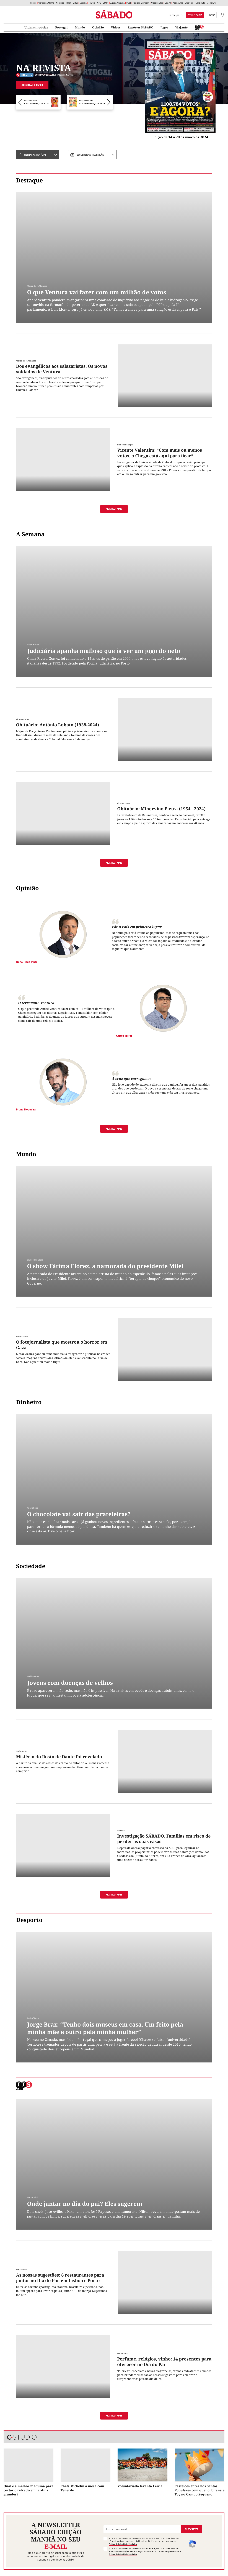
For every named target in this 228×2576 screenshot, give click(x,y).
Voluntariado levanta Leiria (140, 2486)
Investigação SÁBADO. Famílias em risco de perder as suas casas (164, 1838)
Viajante (181, 27)
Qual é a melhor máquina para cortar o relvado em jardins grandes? (28, 2490)
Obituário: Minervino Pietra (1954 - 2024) (161, 809)
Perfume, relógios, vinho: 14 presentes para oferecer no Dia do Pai (164, 2361)
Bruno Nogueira (26, 1109)
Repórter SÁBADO (140, 27)
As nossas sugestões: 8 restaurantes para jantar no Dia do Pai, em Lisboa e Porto (60, 2277)
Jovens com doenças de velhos (70, 1682)
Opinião (98, 27)
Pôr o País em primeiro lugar (137, 926)
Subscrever (191, 2529)
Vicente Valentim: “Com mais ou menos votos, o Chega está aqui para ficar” (159, 452)
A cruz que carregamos (131, 1078)
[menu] (5, 15)
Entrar (211, 15)
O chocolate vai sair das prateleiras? (79, 1514)
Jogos (164, 27)
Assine (195, 15)
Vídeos (116, 27)
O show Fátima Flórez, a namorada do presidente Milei (105, 1266)
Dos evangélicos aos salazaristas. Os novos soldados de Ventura (61, 368)
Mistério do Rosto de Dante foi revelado (59, 1756)
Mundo (80, 27)
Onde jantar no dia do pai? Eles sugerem (84, 2203)
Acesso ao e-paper (32, 85)
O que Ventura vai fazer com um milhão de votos (96, 292)
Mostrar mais (114, 509)
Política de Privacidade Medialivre (123, 2544)
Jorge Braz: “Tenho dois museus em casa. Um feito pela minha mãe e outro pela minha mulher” (105, 2028)
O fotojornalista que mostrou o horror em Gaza (61, 1344)
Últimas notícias (36, 27)
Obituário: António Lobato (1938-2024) (57, 725)
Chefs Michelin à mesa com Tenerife (82, 2488)
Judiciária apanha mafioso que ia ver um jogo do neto (103, 651)
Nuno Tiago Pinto (27, 961)
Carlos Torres (124, 1035)
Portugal (61, 27)
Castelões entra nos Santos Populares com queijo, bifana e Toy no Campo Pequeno (199, 2490)
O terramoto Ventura (36, 1002)
